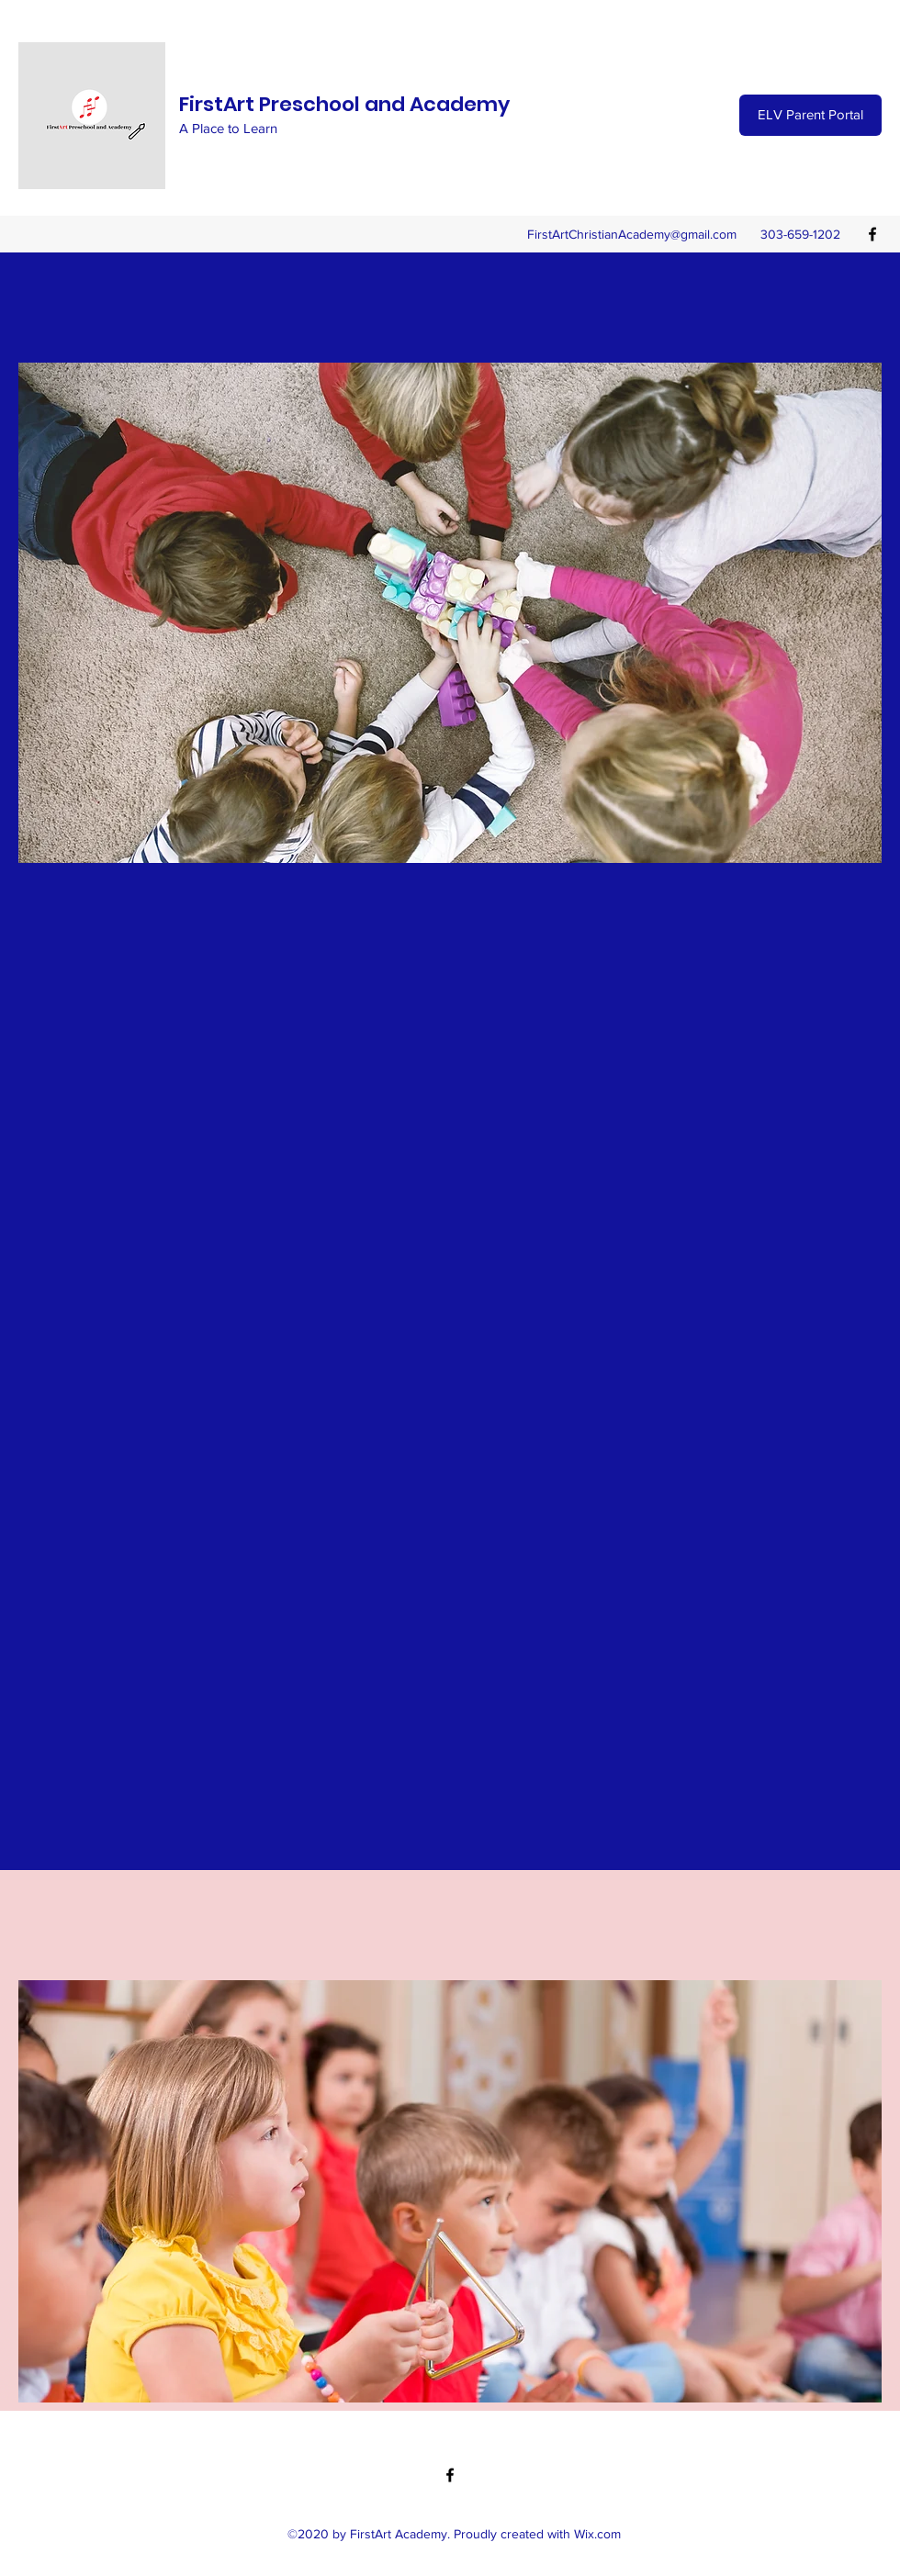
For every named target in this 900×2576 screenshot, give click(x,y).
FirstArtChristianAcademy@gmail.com (632, 234)
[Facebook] (872, 234)
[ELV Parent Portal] (810, 115)
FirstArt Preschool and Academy (344, 104)
